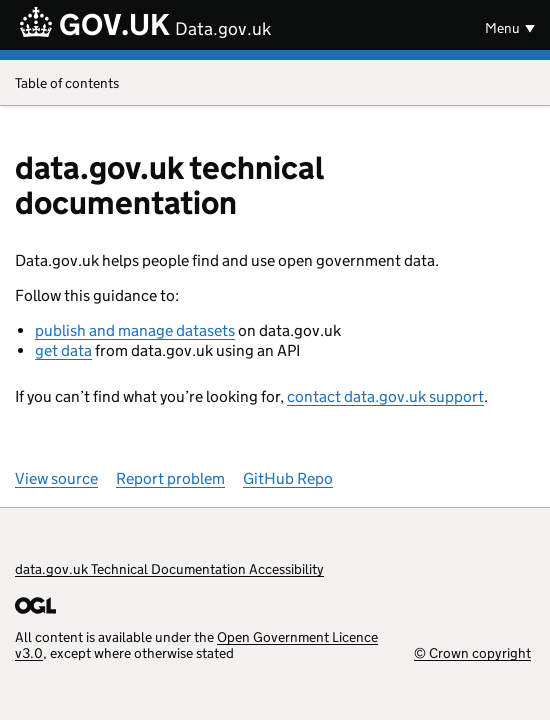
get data (63, 350)
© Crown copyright (472, 652)
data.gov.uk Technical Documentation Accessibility (169, 569)
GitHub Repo (288, 478)
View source (56, 478)
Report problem (170, 478)
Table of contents (275, 84)
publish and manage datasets (135, 330)
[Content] (275, 411)
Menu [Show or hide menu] (502, 28)
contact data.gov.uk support (385, 396)
